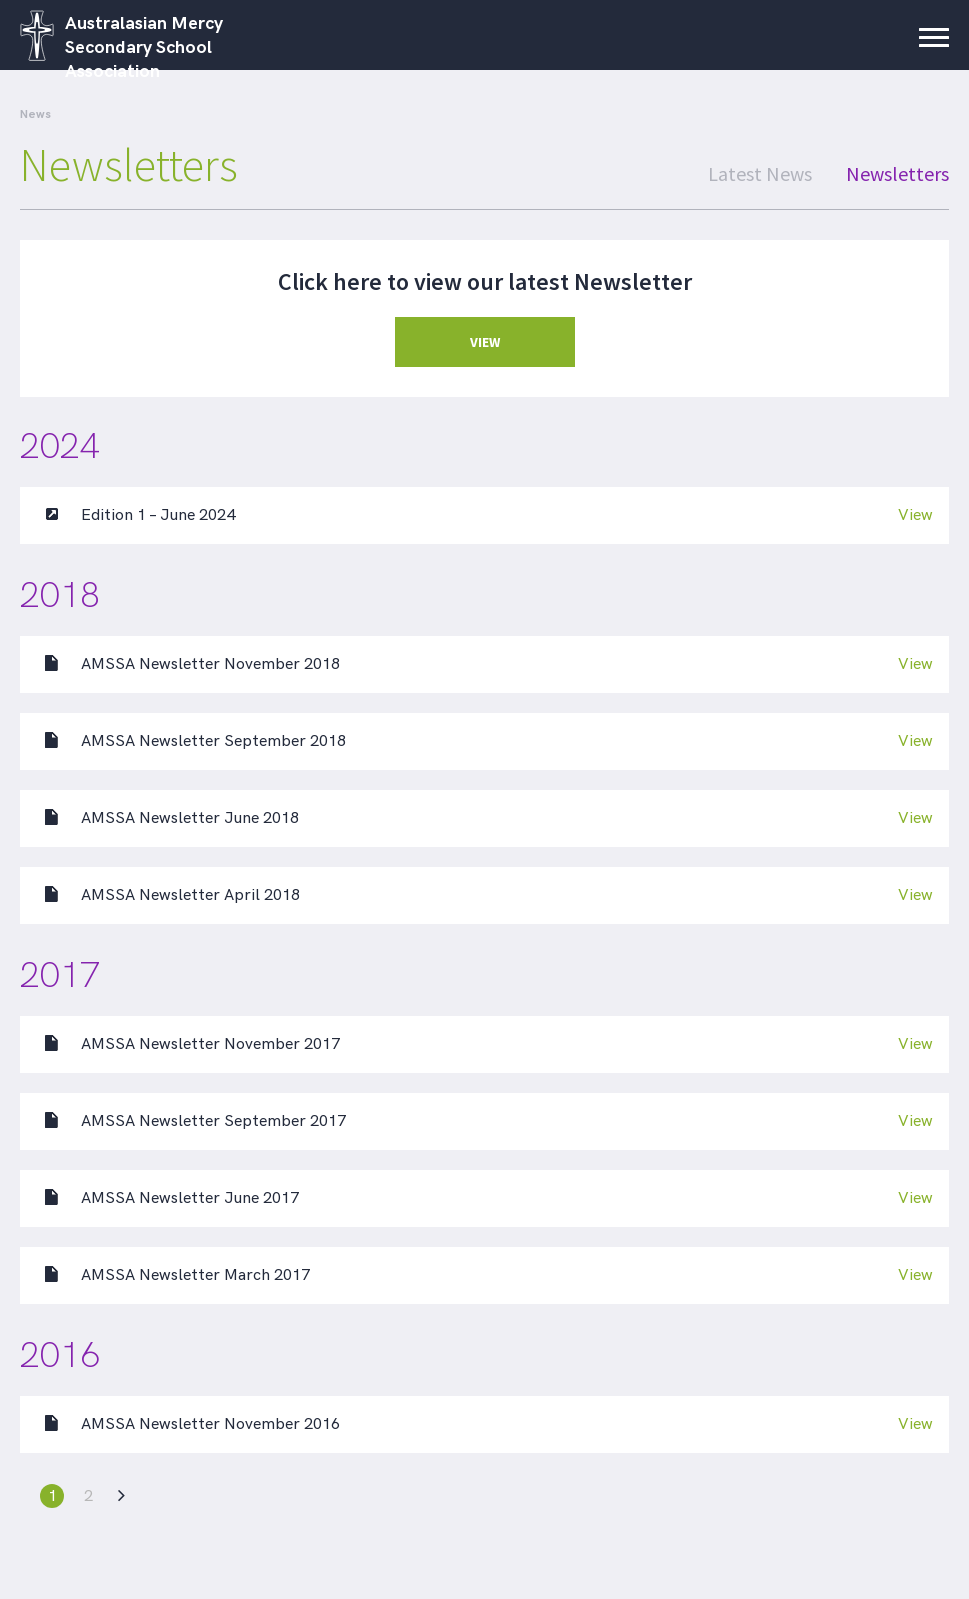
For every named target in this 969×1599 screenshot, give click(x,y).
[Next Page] (119, 1496)
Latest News (760, 173)
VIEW (485, 342)
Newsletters (897, 173)
